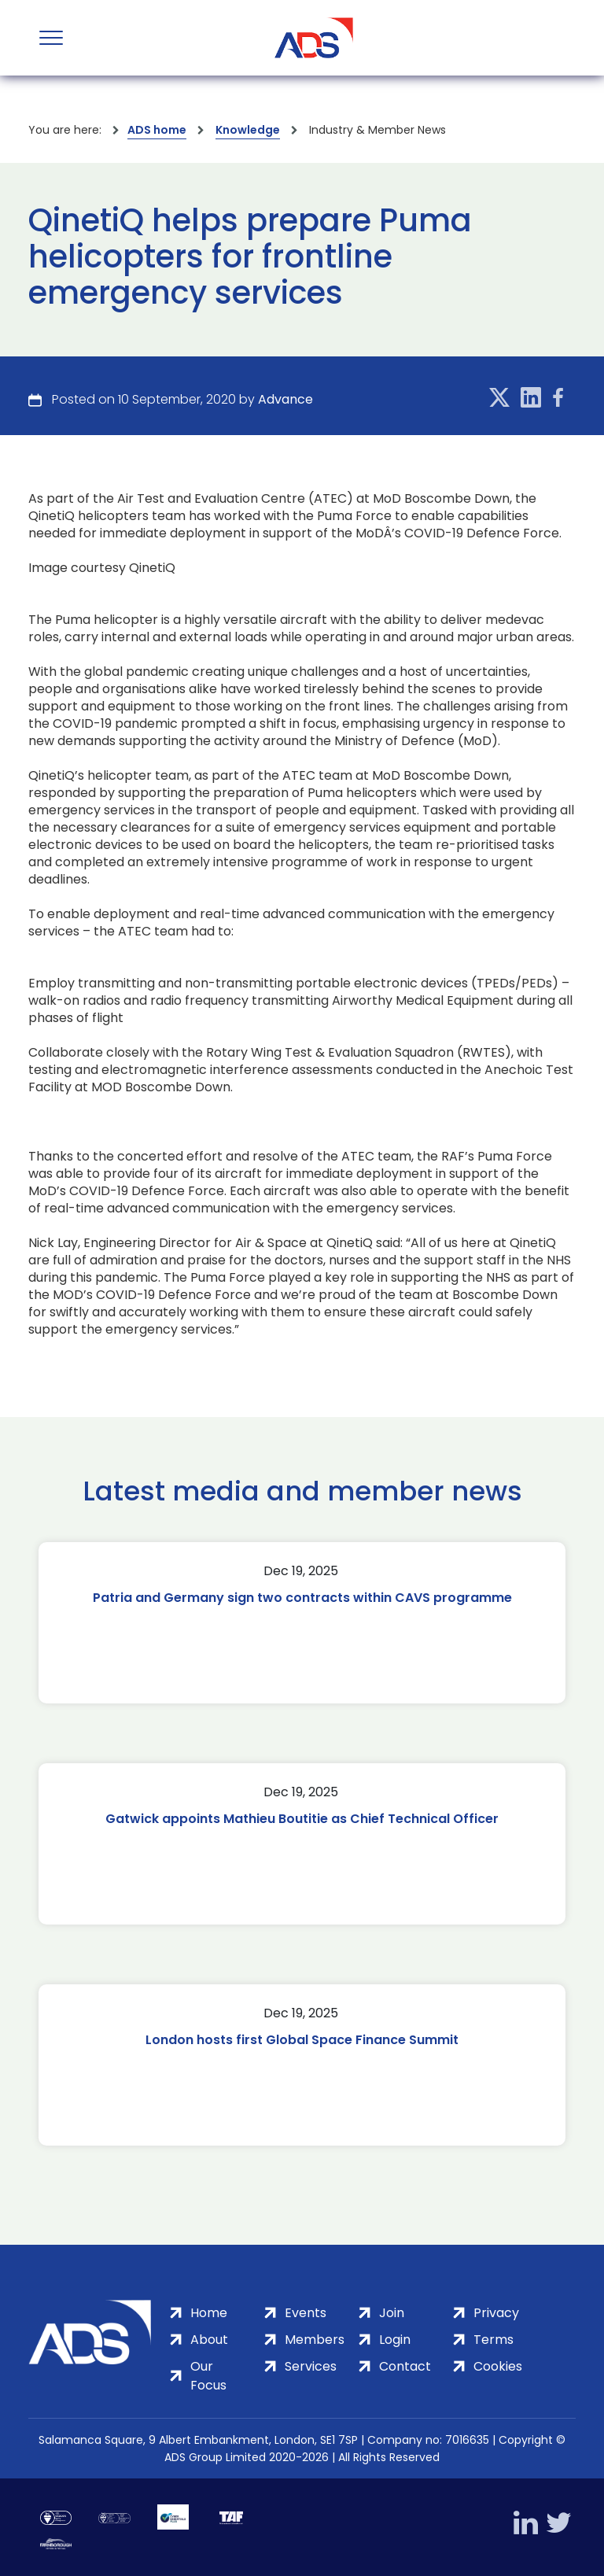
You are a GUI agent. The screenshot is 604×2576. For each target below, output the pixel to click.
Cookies (497, 2366)
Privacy (496, 2313)
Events (305, 2313)
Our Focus (208, 2375)
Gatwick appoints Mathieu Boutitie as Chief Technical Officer (302, 1819)
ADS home (156, 130)
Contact (405, 2366)
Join (391, 2313)
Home (208, 2313)
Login (395, 2340)
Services (311, 2366)
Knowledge (247, 130)
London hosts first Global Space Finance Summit (302, 2040)
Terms (493, 2340)
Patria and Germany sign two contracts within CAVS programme (302, 1598)
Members (314, 2340)
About (209, 2340)
